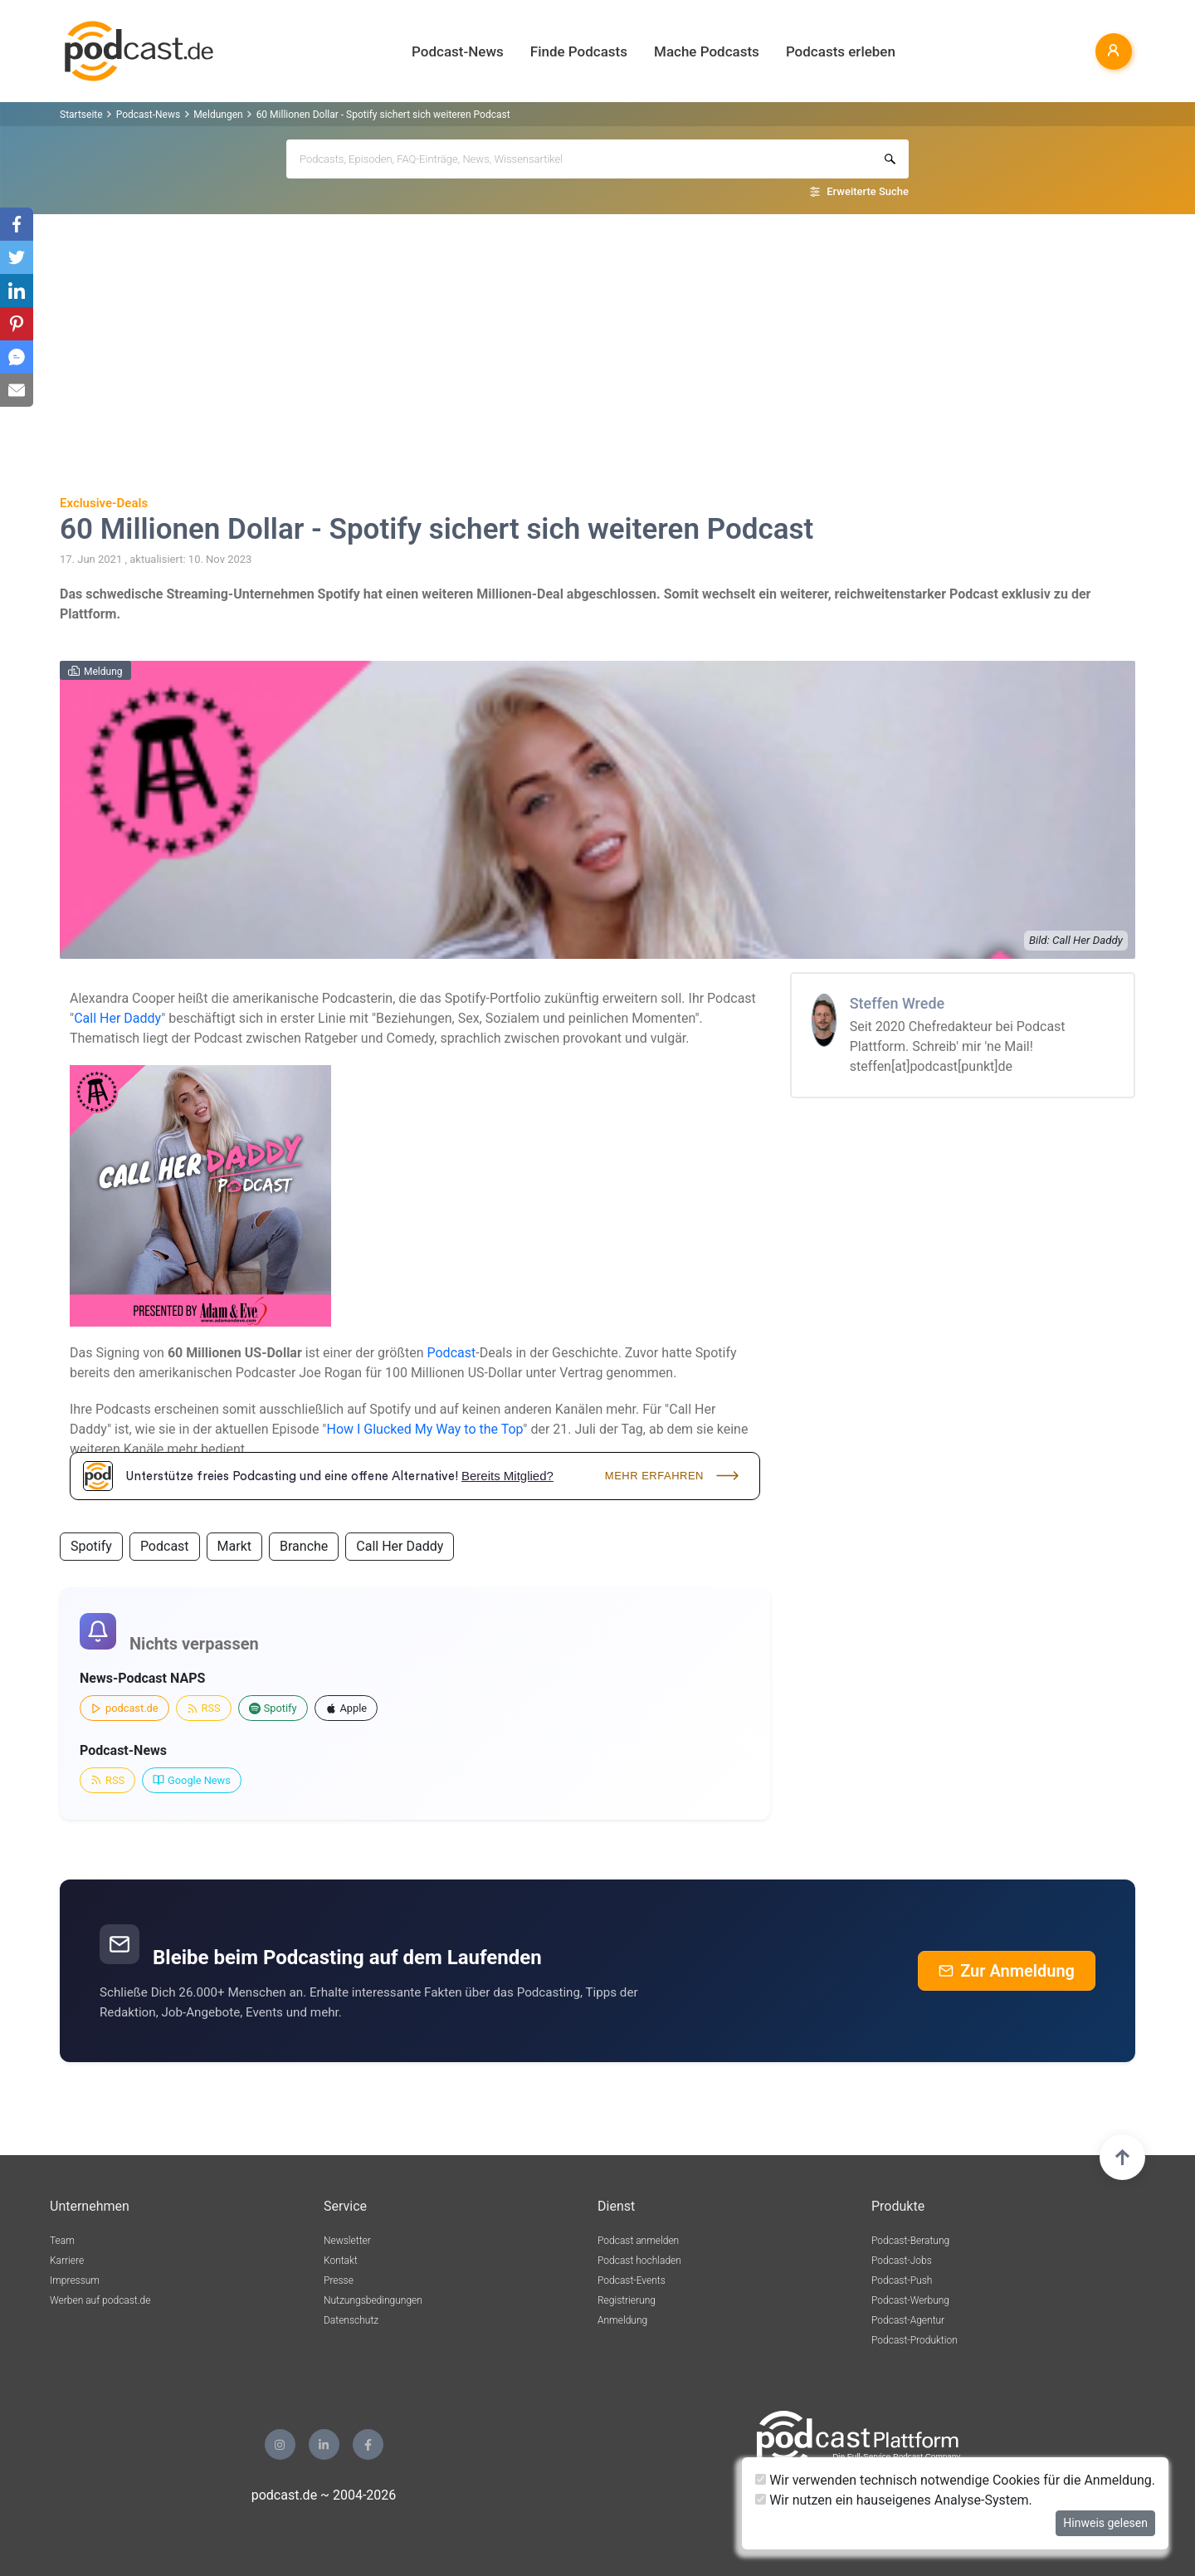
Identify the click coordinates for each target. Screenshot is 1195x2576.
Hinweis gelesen (1105, 2523)
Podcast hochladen (639, 2260)
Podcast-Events (632, 2280)
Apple (346, 1708)
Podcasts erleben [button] (840, 51)
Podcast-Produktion (914, 2340)
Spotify (91, 1546)
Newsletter (347, 2240)
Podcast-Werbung (910, 2300)
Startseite (81, 114)
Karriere (67, 2260)
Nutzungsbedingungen (373, 2300)
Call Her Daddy (117, 1018)
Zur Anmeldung (1007, 1971)
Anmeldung (622, 2320)
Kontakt (341, 2260)
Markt (234, 1546)
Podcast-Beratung (910, 2240)
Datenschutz (351, 2320)
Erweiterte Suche (868, 191)
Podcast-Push (901, 2280)
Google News (192, 1780)
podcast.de (124, 1708)
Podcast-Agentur (907, 2320)
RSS (204, 1708)
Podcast (451, 1353)
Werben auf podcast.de (100, 2300)
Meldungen (218, 114)
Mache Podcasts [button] (706, 51)
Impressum (75, 2280)
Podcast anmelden (638, 2240)
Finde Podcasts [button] (578, 51)
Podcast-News (148, 114)
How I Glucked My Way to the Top (424, 1429)
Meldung (103, 671)
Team (62, 2240)
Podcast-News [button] (458, 51)
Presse (339, 2280)
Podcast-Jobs (901, 2260)
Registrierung (627, 2300)
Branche (304, 1546)
